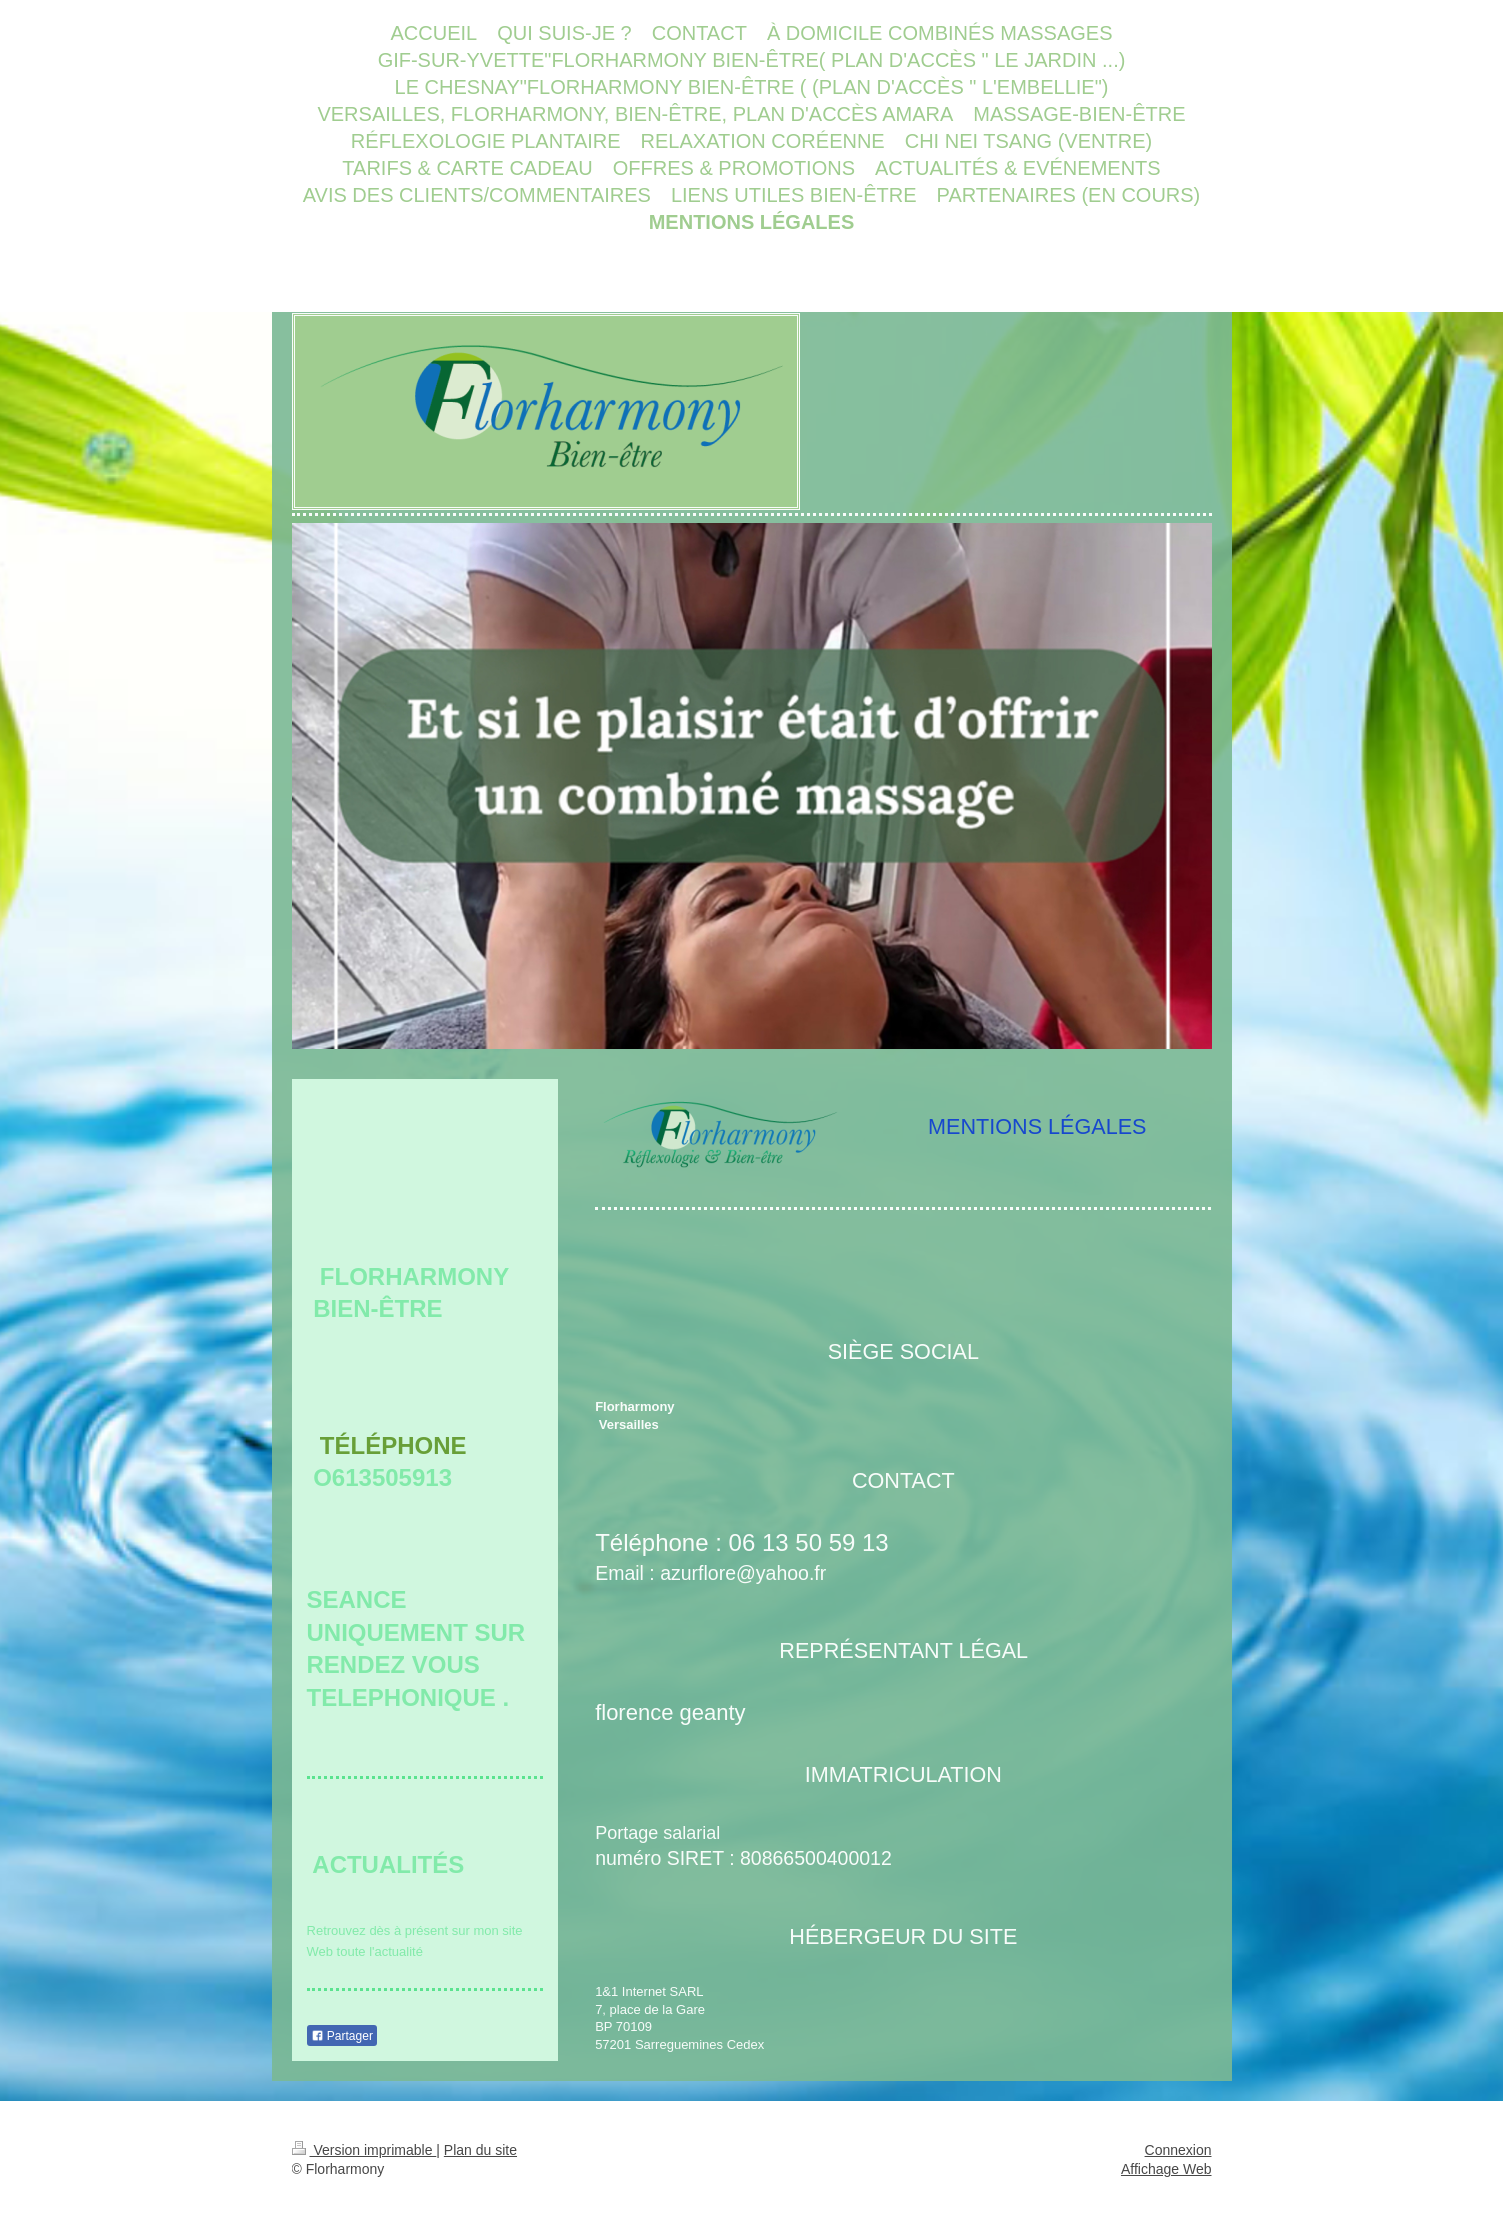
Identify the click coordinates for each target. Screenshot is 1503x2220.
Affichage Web (1166, 2169)
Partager (342, 2036)
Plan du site (480, 2150)
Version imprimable (364, 2150)
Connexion (1178, 2150)
